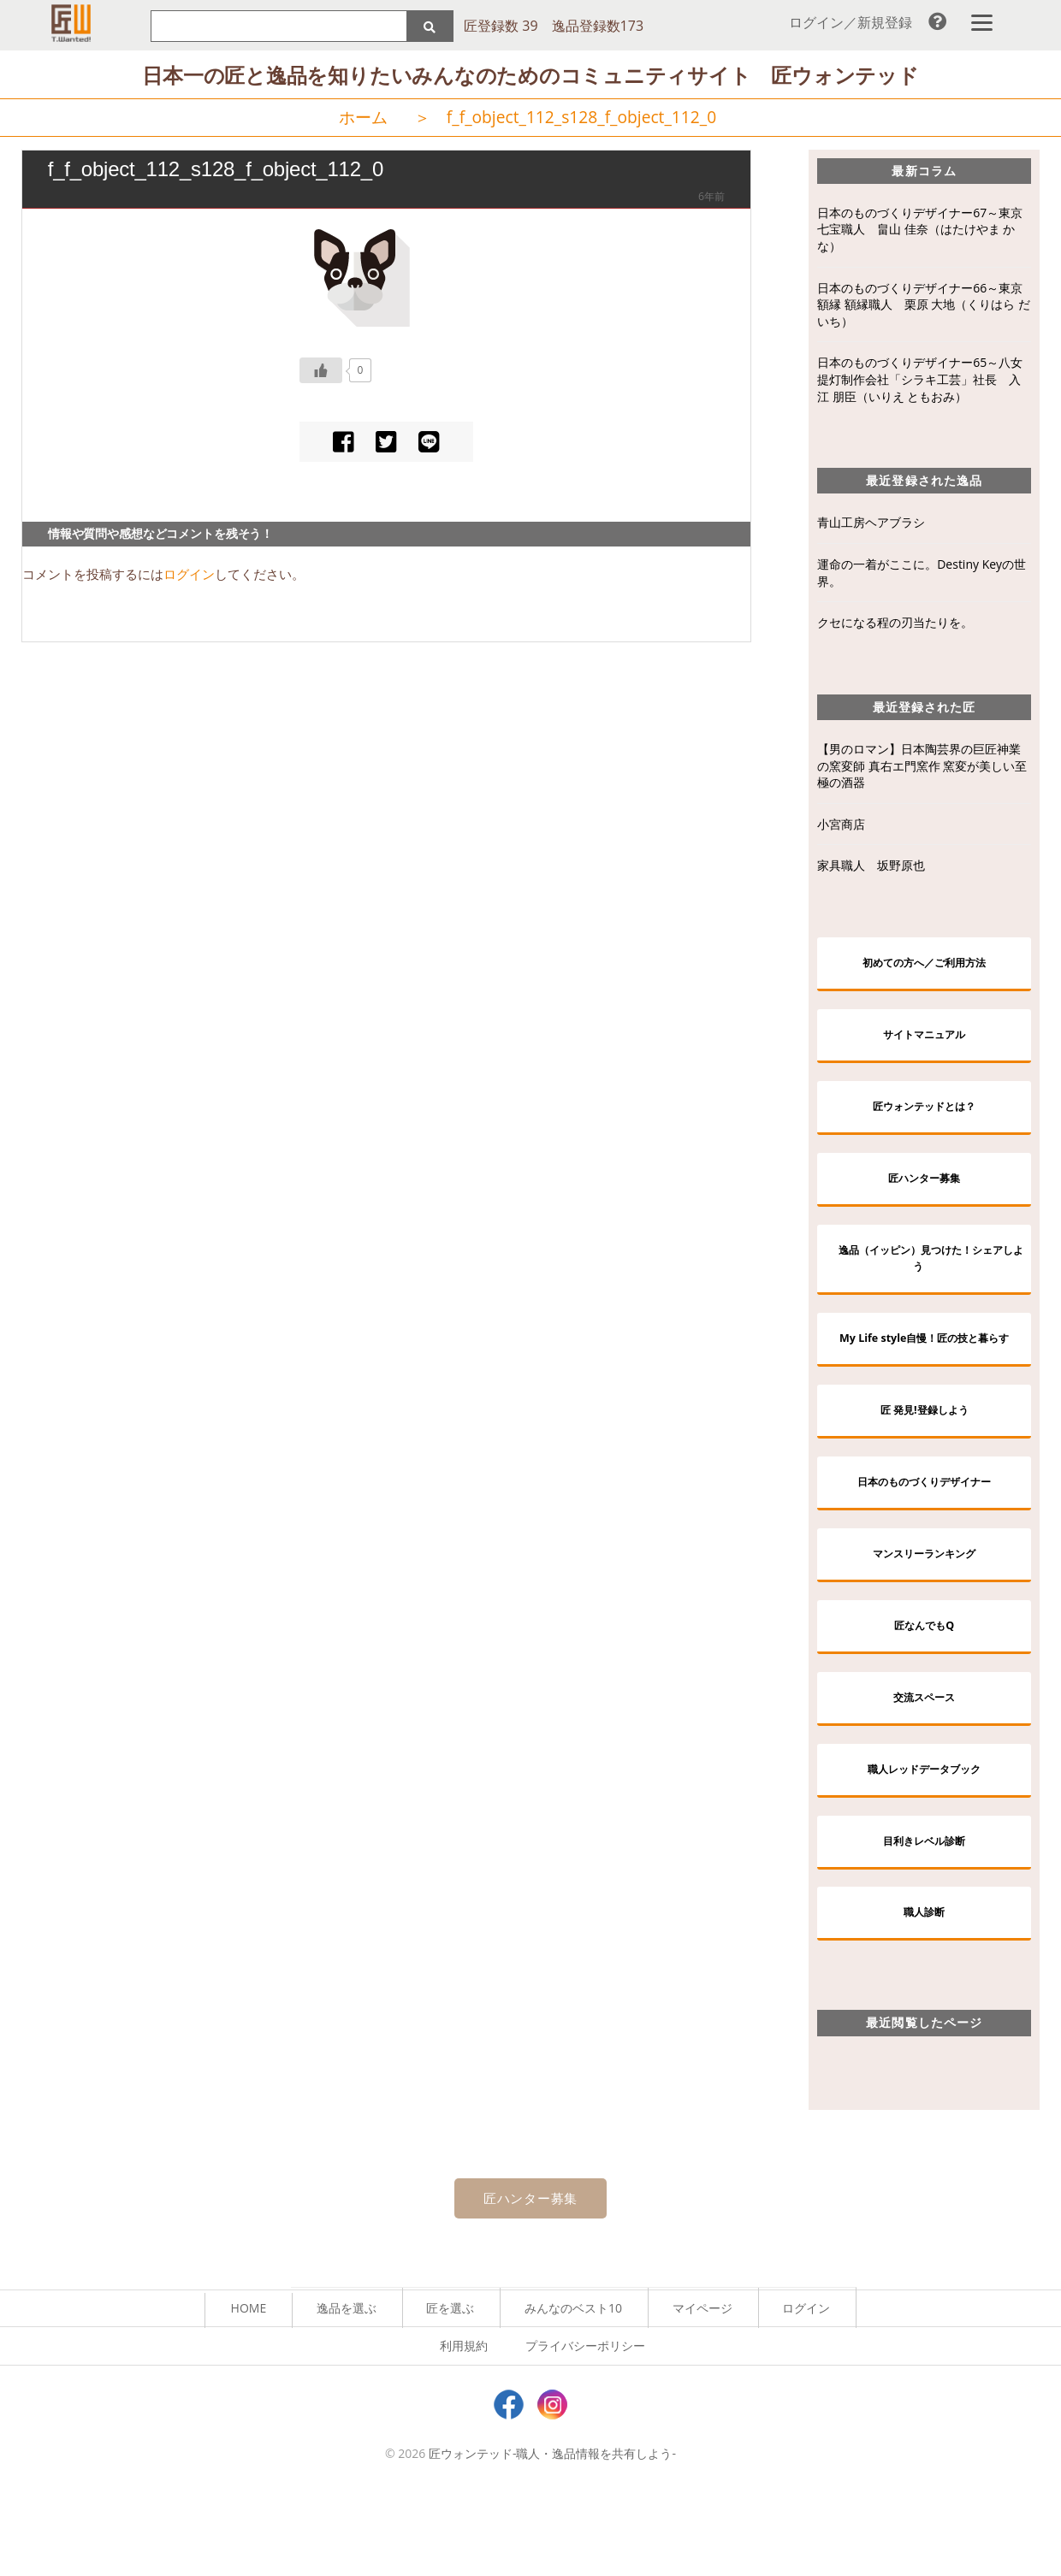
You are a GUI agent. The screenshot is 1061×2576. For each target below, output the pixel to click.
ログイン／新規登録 (850, 22)
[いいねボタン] (320, 373)
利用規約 (464, 2428)
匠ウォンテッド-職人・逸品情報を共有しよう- (552, 2536)
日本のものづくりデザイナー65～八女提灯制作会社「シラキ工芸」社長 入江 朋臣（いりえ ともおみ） (919, 382)
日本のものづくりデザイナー (924, 1536)
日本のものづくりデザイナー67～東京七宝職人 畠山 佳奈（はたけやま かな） (919, 232)
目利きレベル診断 (924, 1916)
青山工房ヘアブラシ (871, 525)
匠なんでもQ (924, 1688)
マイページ (702, 2390)
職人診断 (924, 1991)
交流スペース (924, 1764)
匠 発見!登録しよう (924, 1460)
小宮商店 (841, 826)
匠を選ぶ (450, 2390)
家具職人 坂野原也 (871, 868)
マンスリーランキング (924, 1612)
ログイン (189, 577)
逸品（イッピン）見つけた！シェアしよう (931, 1279)
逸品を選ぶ (346, 2390)
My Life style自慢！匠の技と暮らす (930, 1374)
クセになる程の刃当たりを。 (895, 625)
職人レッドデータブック (924, 1840)
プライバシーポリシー (585, 2428)
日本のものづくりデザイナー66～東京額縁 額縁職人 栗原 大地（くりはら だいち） (923, 307)
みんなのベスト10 (573, 2390)
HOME (249, 2390)
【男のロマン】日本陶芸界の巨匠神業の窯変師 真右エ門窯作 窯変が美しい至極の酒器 (922, 769)
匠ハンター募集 (924, 1194)
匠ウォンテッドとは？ (924, 1118)
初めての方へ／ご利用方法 (924, 967)
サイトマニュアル (924, 1042)
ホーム (363, 120)
